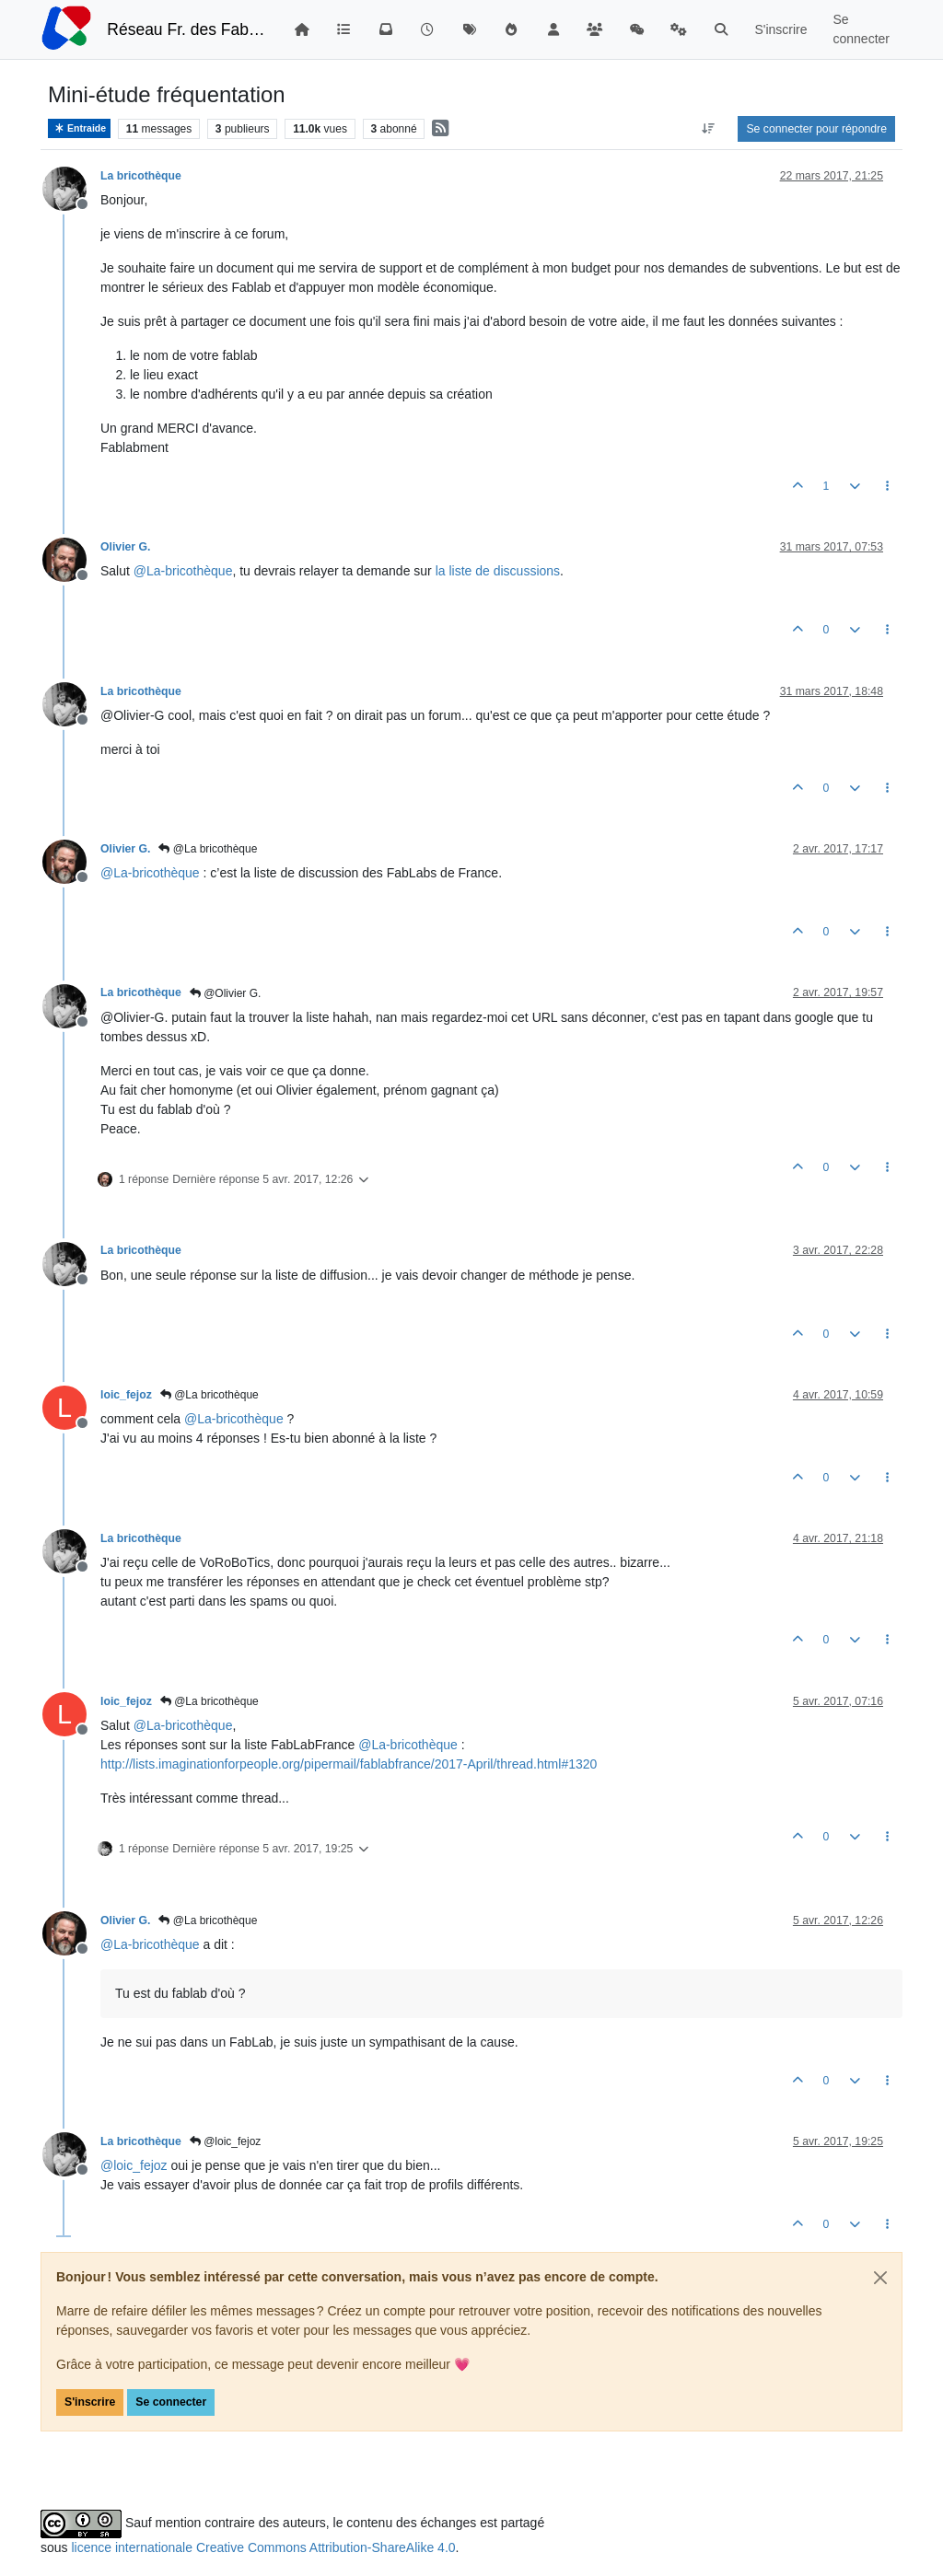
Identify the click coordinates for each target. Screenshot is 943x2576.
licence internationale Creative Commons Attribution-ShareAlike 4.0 (263, 2547)
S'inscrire (89, 2402)
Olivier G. (125, 546)
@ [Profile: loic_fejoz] (134, 2165)
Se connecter (170, 2402)
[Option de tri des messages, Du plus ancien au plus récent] (708, 129)
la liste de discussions (498, 570)
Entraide (79, 128)
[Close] (880, 2278)
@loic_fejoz (226, 2141)
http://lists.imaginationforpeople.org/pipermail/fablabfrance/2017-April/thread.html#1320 (348, 1764)
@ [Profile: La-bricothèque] (183, 570)
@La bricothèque (207, 848)
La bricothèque (140, 175)
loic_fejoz (126, 1394)
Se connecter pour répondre (816, 128)
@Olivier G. (226, 993)
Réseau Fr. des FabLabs (186, 29)
